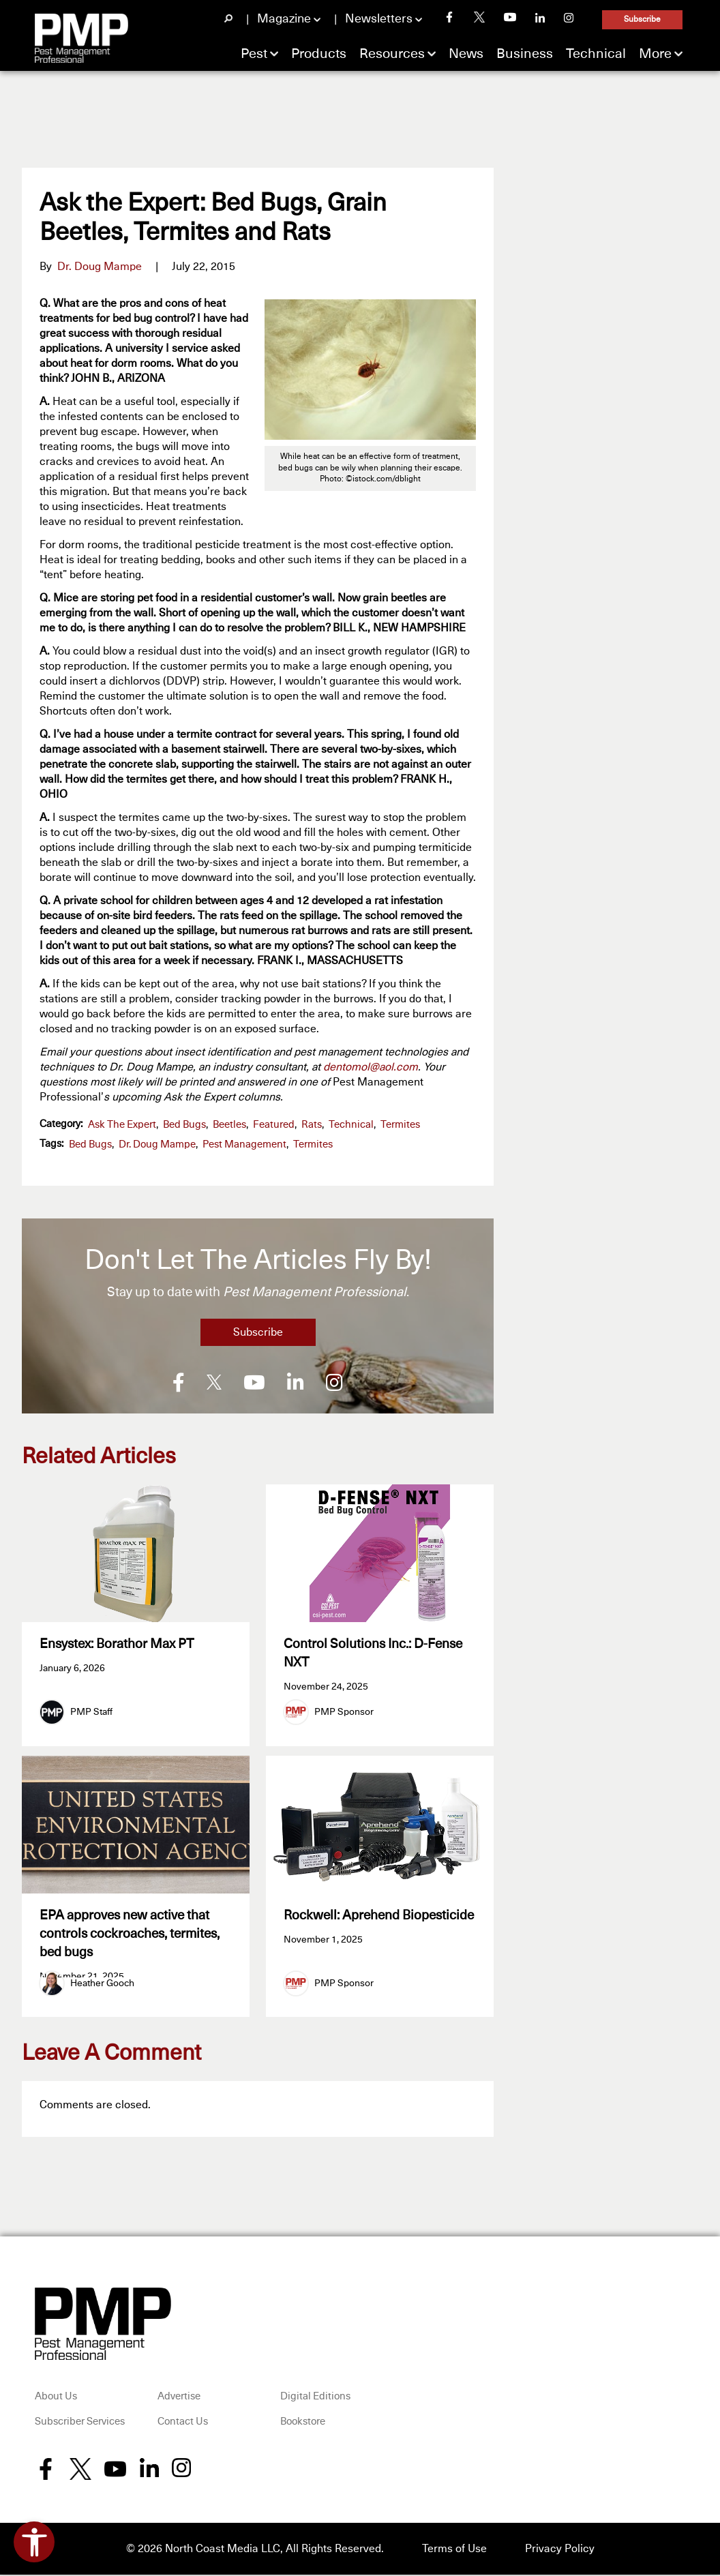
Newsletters (378, 19)
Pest (254, 54)
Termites (400, 1125)
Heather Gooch (102, 1985)
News (466, 54)
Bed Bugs (184, 1125)
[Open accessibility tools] (34, 2541)
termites (313, 1144)
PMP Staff (91, 1712)
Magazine (284, 19)
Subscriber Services (80, 2423)
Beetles (229, 1125)
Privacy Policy (560, 2550)
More (655, 54)
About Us (56, 2398)
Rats (311, 1125)
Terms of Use (454, 2550)
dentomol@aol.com (370, 1067)
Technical (596, 54)
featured (274, 1125)
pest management (244, 1144)
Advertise (179, 2398)
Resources (392, 54)
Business (524, 54)
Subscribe (642, 20)
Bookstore (302, 2423)
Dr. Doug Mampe (99, 266)
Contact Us (183, 2423)
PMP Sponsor (344, 1712)
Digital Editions (315, 2398)
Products (318, 54)
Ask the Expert (122, 1125)
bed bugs (90, 1144)
